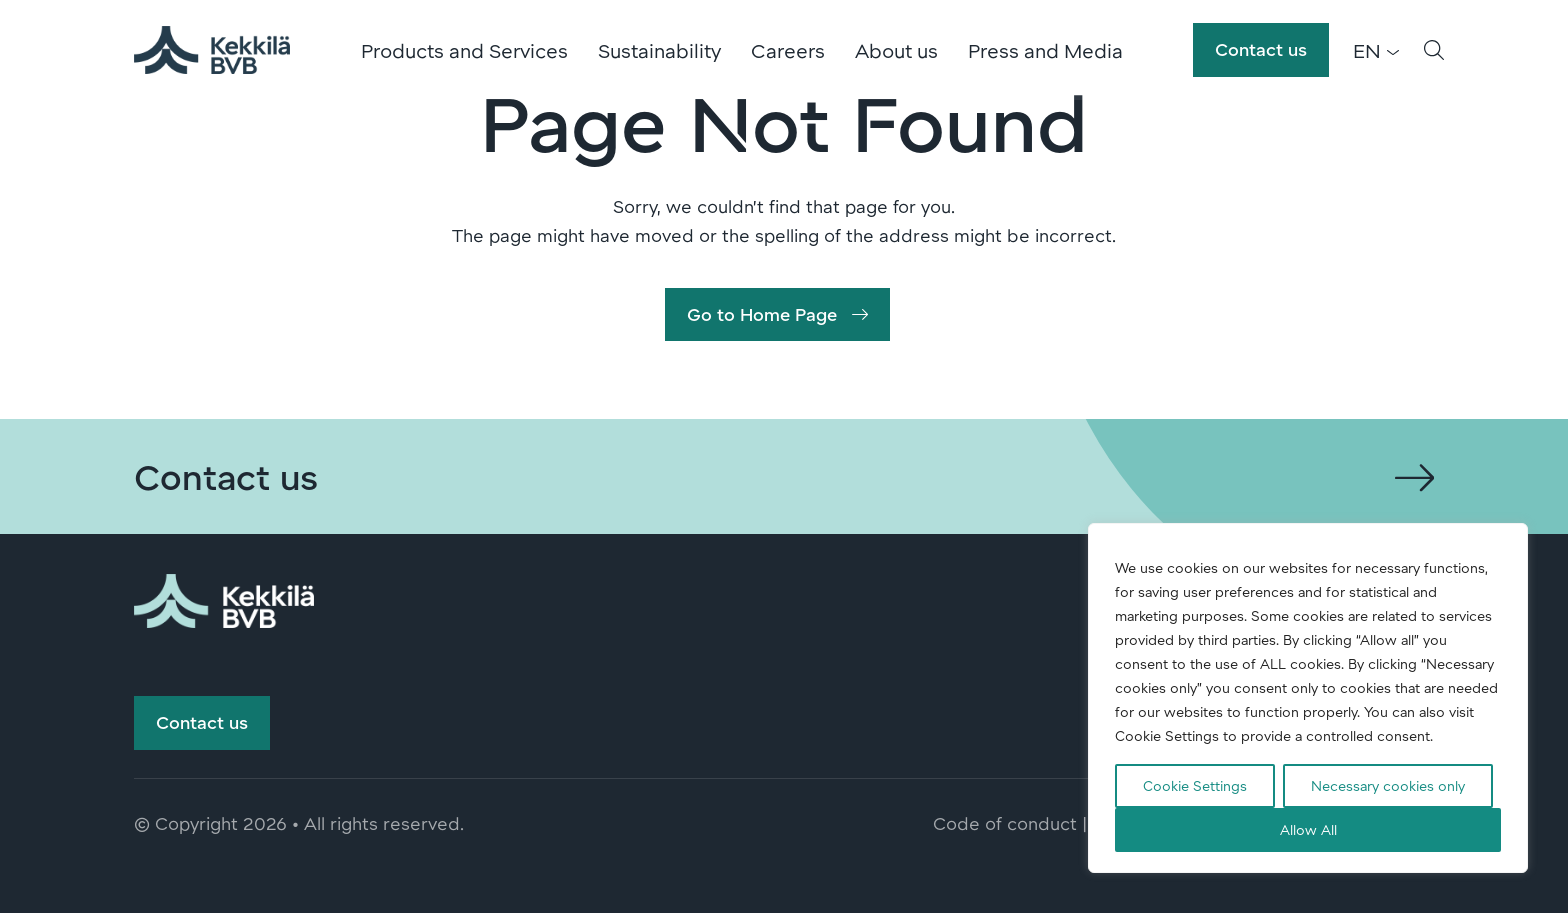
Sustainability (661, 50)
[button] (1434, 50)
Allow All (1308, 829)
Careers (790, 50)
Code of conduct (1005, 828)
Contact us (1261, 49)
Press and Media (1047, 50)
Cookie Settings (1195, 785)
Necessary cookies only (1388, 785)
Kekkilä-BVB (214, 50)
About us (898, 50)
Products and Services (466, 50)
